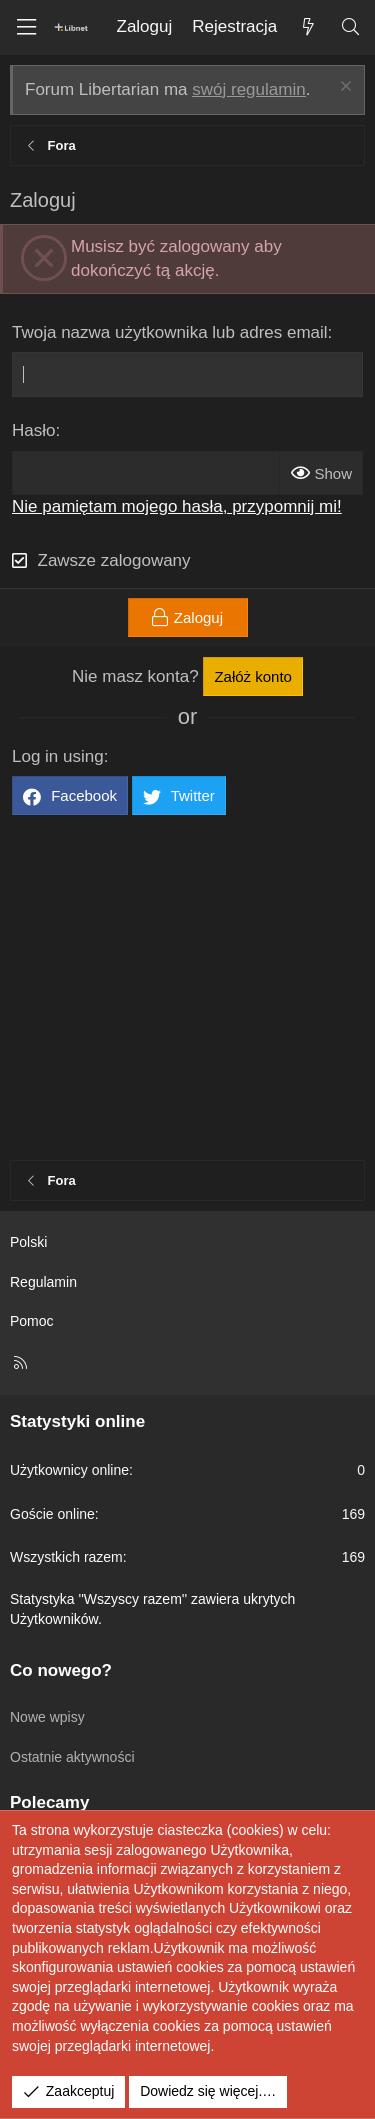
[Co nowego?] (308, 27)
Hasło (33, 430)
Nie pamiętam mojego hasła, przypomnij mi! (177, 506)
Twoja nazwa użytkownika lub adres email (170, 332)
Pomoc (32, 1321)
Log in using (58, 756)
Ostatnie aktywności (72, 1757)
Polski (28, 1242)
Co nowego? (61, 1670)
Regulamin (43, 1282)
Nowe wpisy (47, 1717)
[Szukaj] (350, 27)
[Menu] (26, 27)
